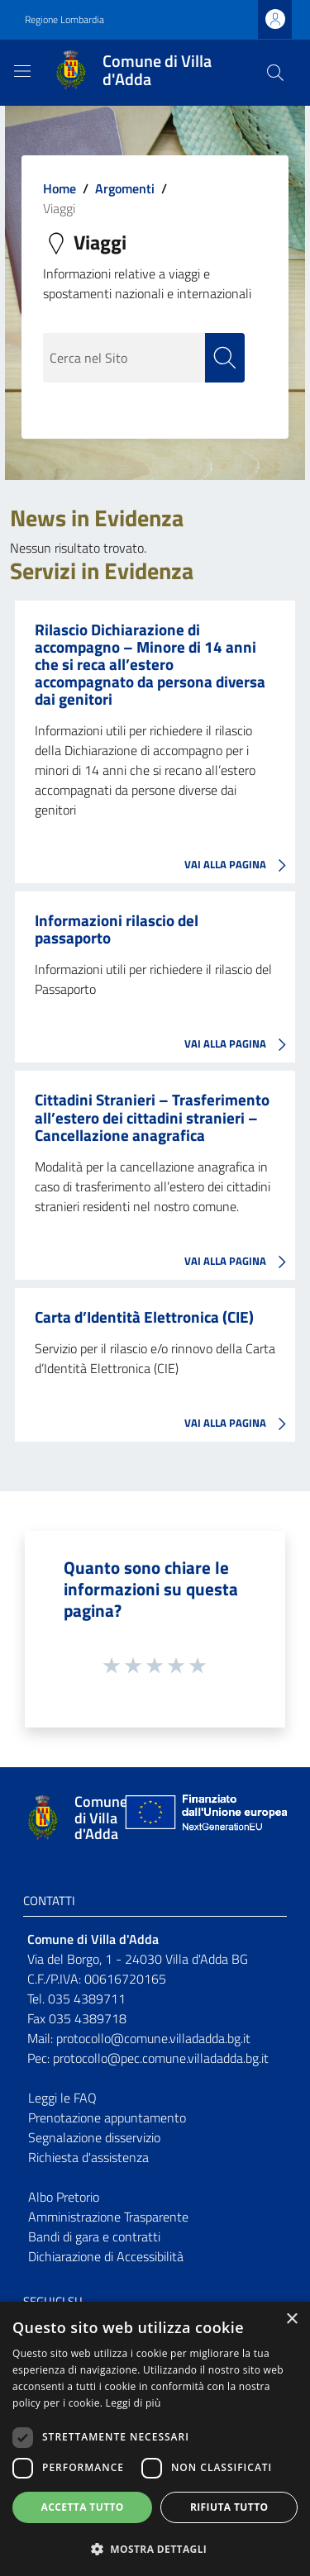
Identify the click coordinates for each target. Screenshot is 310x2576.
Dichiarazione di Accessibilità (106, 2256)
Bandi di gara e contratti (94, 2236)
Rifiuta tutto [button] (229, 2507)
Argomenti (125, 188)
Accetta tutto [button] (82, 2507)
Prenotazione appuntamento (107, 2117)
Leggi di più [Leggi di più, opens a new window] (133, 2403)
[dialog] (155, 2439)
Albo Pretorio (63, 2197)
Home (59, 188)
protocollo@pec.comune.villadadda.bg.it (161, 2058)
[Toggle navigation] (22, 71)
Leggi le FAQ (62, 2098)
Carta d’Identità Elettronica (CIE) (144, 1316)
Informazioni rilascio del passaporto (116, 928)
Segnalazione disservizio (94, 2137)
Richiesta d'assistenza (88, 2157)
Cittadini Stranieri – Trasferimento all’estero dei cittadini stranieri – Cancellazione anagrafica (152, 1116)
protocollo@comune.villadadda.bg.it (153, 2038)
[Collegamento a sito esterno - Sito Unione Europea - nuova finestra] (204, 1818)
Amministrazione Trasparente (108, 2217)
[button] (155, 2548)
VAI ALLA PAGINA (239, 866)
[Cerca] (275, 73)
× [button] (291, 2319)
